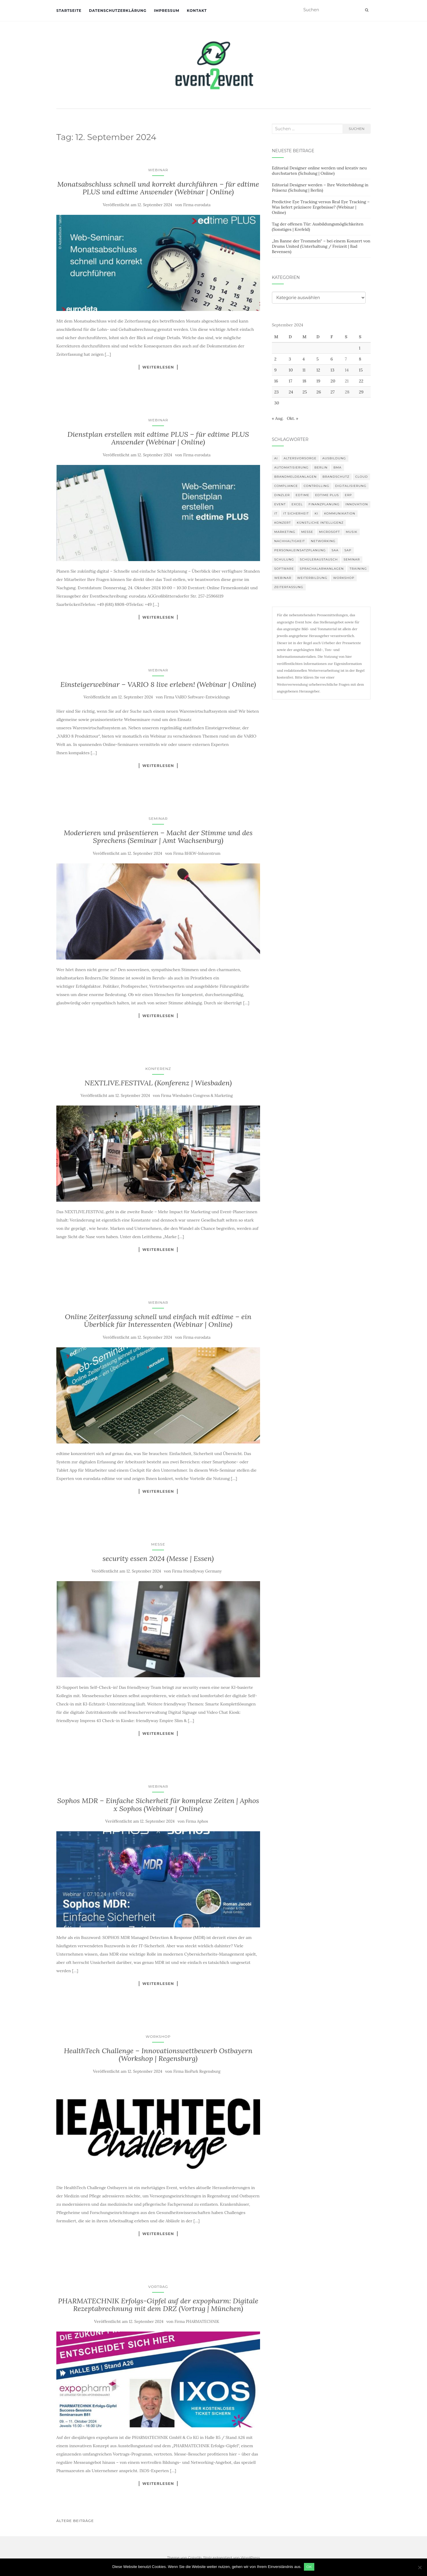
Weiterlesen (158, 367)
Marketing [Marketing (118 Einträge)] (284, 532)
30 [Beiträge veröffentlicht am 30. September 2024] (276, 403)
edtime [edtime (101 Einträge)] (302, 495)
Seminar (158, 818)
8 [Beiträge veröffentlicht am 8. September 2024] (360, 359)
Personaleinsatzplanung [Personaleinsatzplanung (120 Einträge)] (300, 550)
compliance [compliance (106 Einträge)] (286, 486)
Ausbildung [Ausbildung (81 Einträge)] (334, 458)
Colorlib (195, 2557)
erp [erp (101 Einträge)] (348, 495)
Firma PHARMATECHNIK (196, 2321)
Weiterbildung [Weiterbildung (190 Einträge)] (312, 578)
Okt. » (292, 418)
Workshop (158, 2036)
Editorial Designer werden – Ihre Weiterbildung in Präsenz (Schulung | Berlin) (320, 187)
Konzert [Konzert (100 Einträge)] (282, 523)
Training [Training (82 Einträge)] (358, 569)
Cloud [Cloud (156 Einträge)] (361, 477)
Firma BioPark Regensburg (196, 2071)
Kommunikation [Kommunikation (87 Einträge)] (339, 513)
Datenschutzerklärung (117, 10)
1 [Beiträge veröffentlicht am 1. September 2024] (359, 348)
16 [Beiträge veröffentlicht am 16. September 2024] (276, 381)
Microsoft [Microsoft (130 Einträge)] (329, 532)
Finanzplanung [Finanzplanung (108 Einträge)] (324, 504)
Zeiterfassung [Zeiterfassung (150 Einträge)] (288, 587)
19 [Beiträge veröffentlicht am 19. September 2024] (318, 381)
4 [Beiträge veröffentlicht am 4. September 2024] (303, 359)
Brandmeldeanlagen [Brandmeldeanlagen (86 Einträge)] (295, 477)
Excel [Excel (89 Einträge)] (297, 504)
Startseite (69, 10)
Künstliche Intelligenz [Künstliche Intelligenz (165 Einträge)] (320, 523)
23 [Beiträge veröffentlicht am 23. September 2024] (276, 392)
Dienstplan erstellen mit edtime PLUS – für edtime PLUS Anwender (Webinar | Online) (158, 438)
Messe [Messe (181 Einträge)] (307, 532)
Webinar (158, 170)
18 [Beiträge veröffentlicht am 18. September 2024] (304, 381)
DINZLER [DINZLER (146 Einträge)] (282, 495)
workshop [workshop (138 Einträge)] (343, 578)
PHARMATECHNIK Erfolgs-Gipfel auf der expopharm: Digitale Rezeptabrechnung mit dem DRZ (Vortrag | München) (158, 2304)
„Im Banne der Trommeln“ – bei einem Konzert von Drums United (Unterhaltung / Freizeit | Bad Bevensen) (321, 246)
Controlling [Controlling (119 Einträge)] (316, 486)
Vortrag (158, 2286)
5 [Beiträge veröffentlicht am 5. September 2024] (317, 359)
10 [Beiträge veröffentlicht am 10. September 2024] (291, 370)
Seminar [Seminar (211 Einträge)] (352, 559)
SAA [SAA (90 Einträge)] (335, 550)
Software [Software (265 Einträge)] (284, 569)
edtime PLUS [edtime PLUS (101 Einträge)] (327, 495)
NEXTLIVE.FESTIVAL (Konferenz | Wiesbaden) (158, 1082)
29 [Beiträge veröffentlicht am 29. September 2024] (361, 392)
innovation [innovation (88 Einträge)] (356, 504)
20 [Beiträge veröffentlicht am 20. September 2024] (333, 381)
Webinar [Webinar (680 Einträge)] (282, 578)
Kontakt (197, 10)
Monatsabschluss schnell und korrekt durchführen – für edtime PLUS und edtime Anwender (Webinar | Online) (158, 188)
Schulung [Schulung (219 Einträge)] (284, 559)
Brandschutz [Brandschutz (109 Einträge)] (336, 477)
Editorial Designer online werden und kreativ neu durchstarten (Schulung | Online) (319, 170)
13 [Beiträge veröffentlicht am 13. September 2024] (332, 370)
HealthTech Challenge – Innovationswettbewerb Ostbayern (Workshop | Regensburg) (158, 2054)
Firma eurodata (197, 204)
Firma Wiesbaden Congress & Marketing (197, 1095)
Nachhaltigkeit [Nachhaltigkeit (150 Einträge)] (289, 541)
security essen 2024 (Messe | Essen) (158, 1558)
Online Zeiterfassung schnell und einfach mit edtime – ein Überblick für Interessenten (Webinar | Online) (158, 1320)
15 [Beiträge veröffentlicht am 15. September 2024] (361, 370)
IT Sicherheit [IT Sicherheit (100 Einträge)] (296, 513)
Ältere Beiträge (75, 2520)
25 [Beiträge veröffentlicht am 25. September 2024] (304, 392)
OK (310, 2566)
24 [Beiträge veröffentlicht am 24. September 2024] (291, 392)
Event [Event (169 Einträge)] (280, 504)
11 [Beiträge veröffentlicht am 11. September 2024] (303, 370)
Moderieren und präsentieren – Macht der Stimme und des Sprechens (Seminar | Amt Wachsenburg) (158, 836)
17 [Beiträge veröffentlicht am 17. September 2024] (290, 381)
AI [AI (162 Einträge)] (276, 458)
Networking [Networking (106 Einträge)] (323, 541)
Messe (158, 1544)
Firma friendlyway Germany (197, 1571)
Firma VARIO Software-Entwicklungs (197, 697)
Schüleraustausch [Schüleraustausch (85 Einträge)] (319, 559)
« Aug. (277, 418)
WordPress (250, 2557)
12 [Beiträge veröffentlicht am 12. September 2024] (318, 370)
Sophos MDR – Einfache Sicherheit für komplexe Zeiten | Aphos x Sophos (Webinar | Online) (158, 1804)
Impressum (166, 10)
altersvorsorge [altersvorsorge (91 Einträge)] (300, 458)
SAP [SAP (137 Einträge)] (347, 550)
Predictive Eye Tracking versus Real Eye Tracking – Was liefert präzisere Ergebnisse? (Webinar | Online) (321, 207)
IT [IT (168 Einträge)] (276, 513)
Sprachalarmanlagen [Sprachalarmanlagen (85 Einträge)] (322, 569)
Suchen (356, 128)
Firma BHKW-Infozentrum (196, 853)
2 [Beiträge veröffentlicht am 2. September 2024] (275, 359)
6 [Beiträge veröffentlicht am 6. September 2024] (332, 359)
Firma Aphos (197, 1821)
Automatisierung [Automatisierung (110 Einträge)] (291, 467)
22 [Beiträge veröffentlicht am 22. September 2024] (361, 381)
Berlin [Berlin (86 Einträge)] (321, 467)
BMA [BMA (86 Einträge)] (337, 467)
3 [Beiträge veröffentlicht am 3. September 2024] (290, 359)
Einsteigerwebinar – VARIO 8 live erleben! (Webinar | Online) (158, 684)
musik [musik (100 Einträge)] (351, 532)
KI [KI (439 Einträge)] (316, 513)
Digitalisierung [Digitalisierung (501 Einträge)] (350, 486)
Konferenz (158, 1068)
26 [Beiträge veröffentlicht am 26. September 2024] (318, 392)
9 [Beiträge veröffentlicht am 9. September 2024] (275, 370)
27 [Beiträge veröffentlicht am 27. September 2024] (333, 392)
